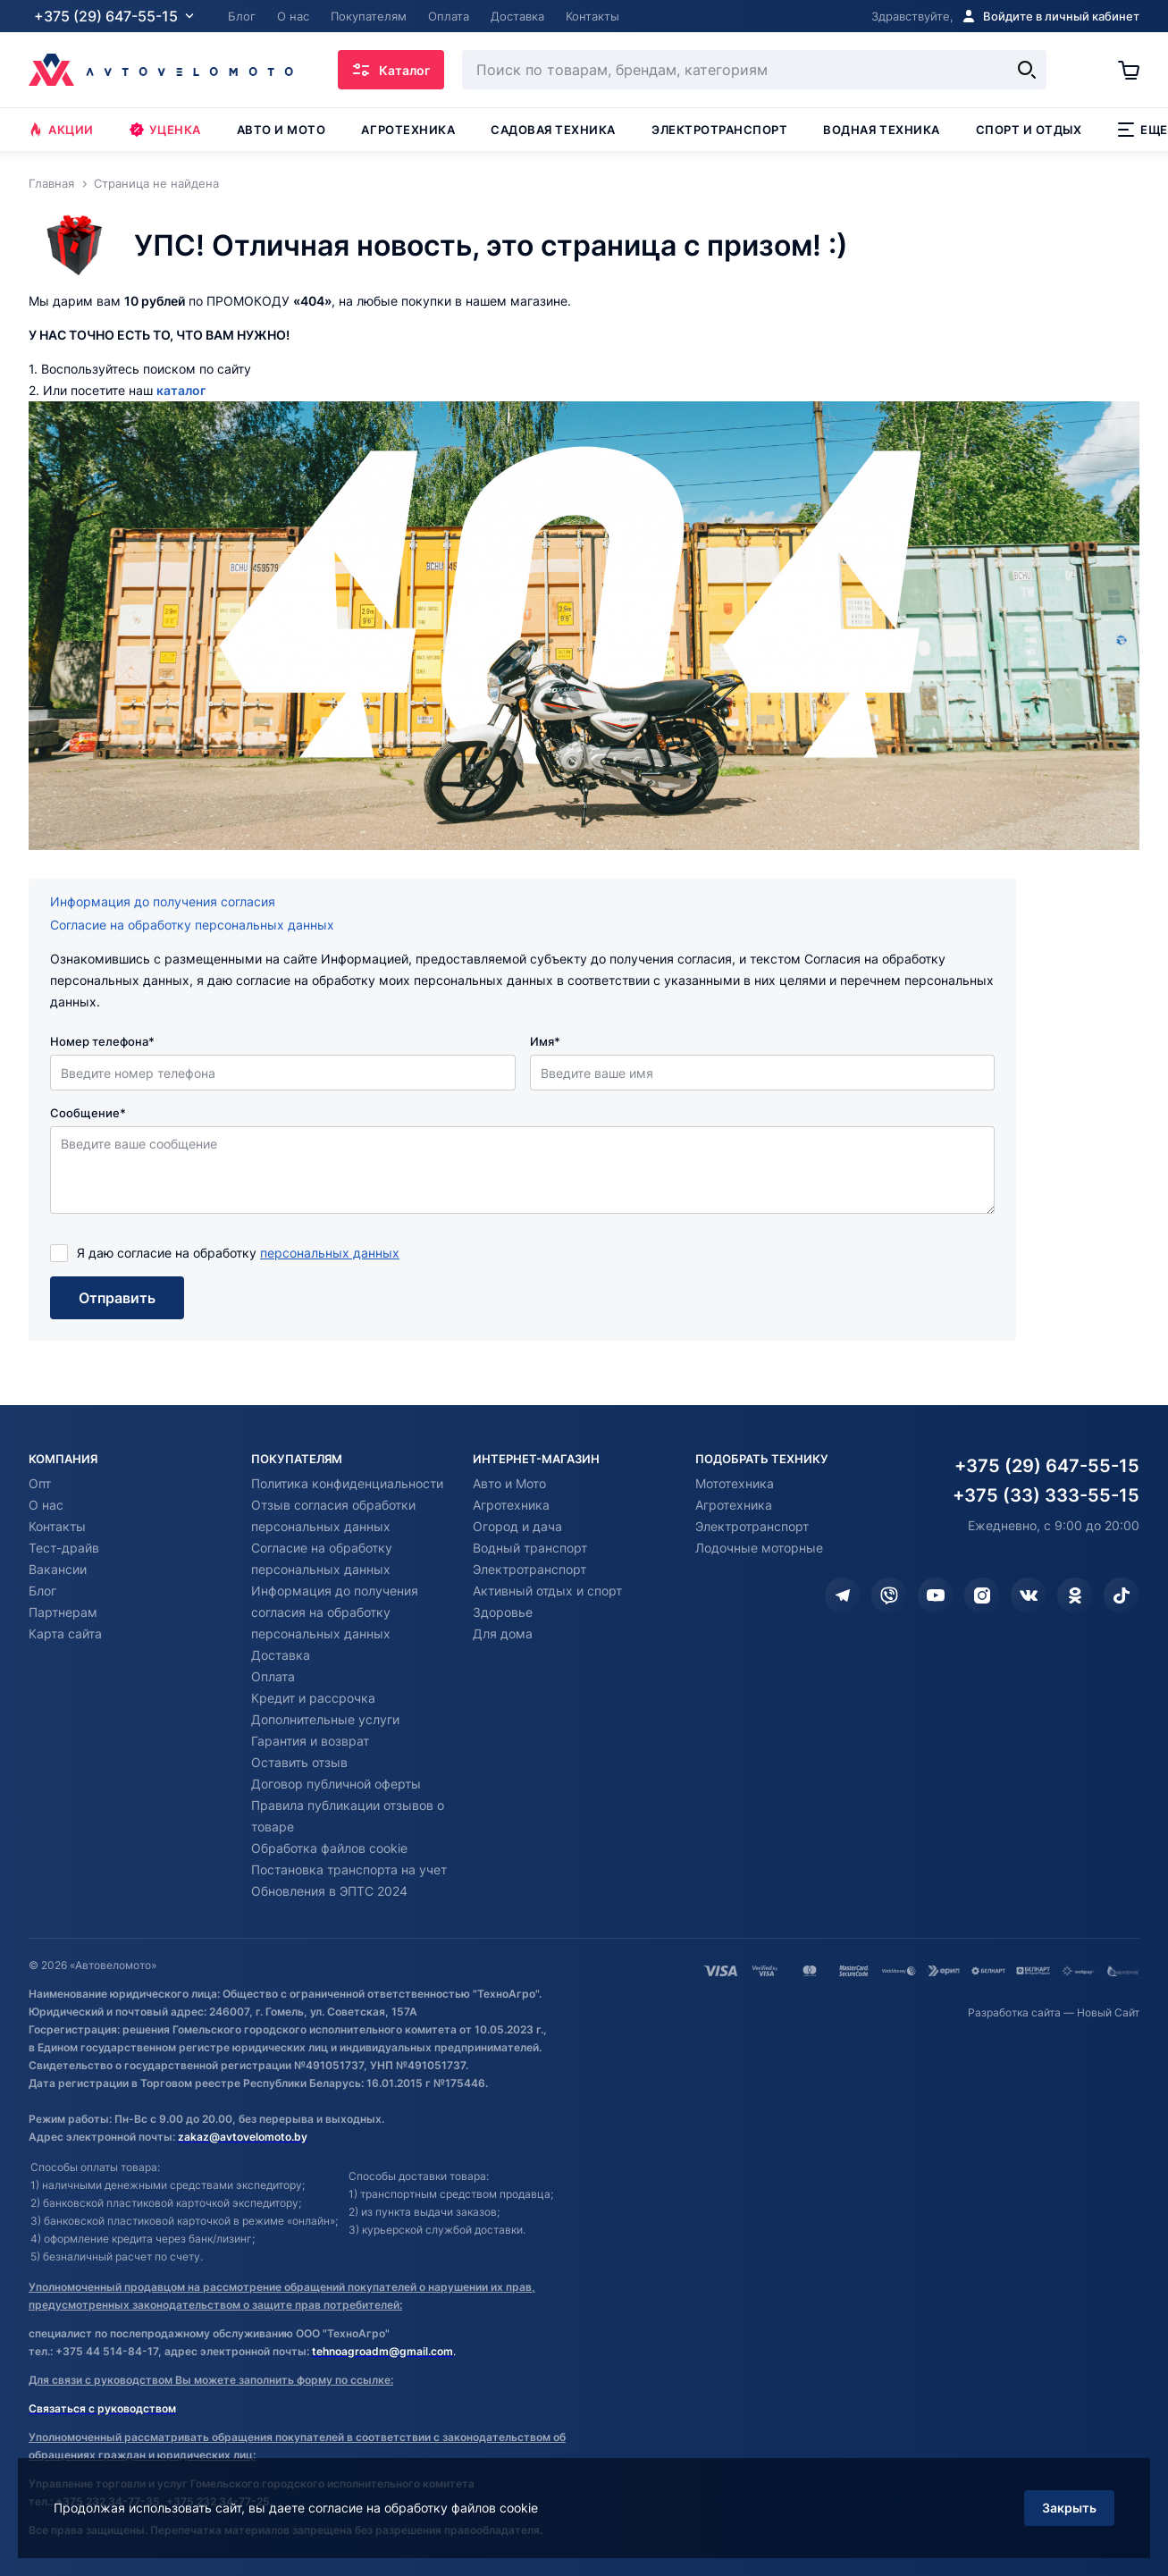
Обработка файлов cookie (329, 1848)
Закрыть (1069, 2507)
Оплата (273, 1676)
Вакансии (58, 1569)
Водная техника (881, 129)
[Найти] (1026, 69)
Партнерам (63, 1612)
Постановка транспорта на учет (349, 1869)
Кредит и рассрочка (313, 1697)
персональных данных (329, 1252)
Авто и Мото (509, 1483)
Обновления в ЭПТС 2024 (329, 1890)
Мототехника (734, 1483)
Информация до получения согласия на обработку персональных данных (334, 1612)
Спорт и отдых (1029, 129)
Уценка (165, 129)
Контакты (57, 1526)
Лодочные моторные (759, 1547)
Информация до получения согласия (162, 901)
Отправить (117, 1298)
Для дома (503, 1633)
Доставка (280, 1655)
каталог (181, 390)
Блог (42, 1590)
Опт (40, 1483)
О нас (46, 1504)
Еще (1142, 130)
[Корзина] (1128, 69)
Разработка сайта (1014, 2012)
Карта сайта (65, 1633)
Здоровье (503, 1612)
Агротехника (408, 129)
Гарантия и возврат (310, 1740)
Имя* (545, 1041)
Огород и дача (517, 1526)
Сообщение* (88, 1113)
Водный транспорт (530, 1547)
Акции (61, 129)
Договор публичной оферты (336, 1783)
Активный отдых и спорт (547, 1590)
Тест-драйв (64, 1547)
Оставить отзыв (299, 1762)
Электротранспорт (719, 129)
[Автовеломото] (161, 69)
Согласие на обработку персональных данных (192, 924)
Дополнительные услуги (325, 1719)
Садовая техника (553, 129)
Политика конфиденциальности (347, 1483)
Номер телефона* (102, 1041)
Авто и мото (281, 129)
